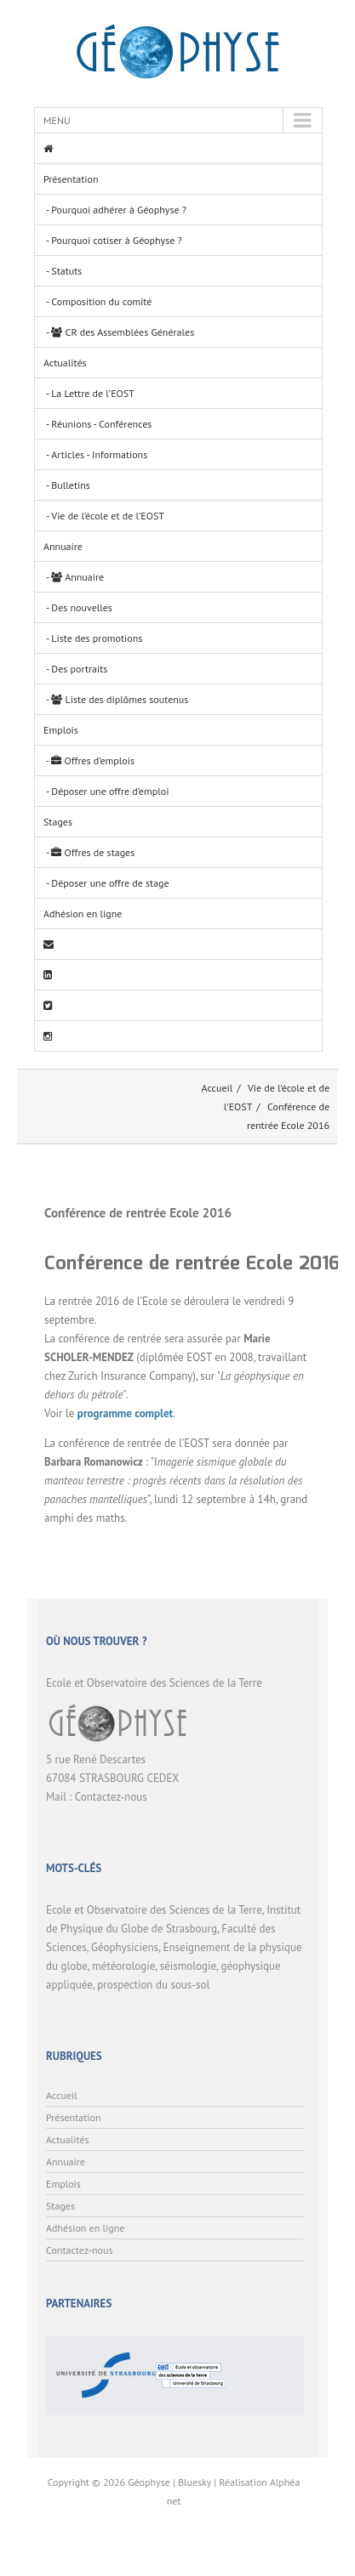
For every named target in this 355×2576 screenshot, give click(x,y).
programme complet (125, 1413)
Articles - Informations (99, 454)
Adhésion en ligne (82, 913)
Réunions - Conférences (101, 423)
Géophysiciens (124, 1947)
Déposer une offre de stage (110, 883)
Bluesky (194, 2482)
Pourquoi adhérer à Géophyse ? (118, 209)
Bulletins (70, 485)
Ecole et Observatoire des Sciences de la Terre (154, 1910)
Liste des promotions (96, 638)
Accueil (217, 1087)
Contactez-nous (111, 1797)
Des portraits (79, 668)
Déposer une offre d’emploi (110, 791)
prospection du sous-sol (153, 1984)
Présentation (70, 179)
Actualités (65, 362)
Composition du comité (101, 301)
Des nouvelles (81, 607)
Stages (57, 821)
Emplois (60, 729)
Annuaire (63, 546)
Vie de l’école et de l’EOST (107, 515)
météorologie (123, 1966)
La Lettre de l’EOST (93, 393)
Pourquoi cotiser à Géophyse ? (116, 240)
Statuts (66, 270)
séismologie (188, 1966)
